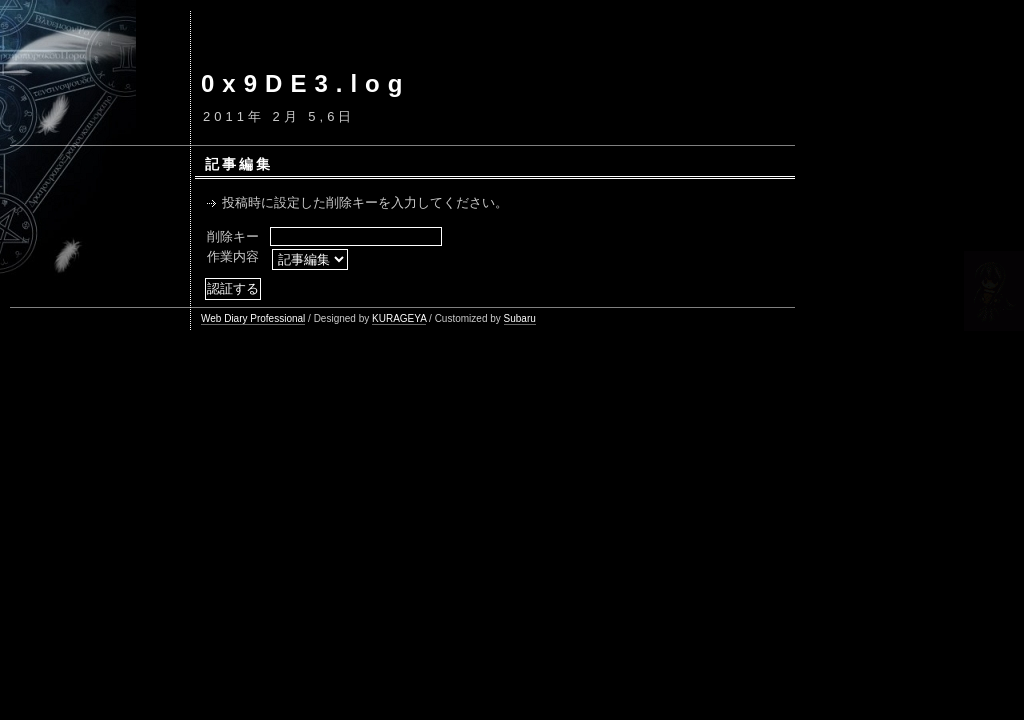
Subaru (520, 318)
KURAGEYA (399, 318)
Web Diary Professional (253, 318)
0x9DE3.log (305, 83)
